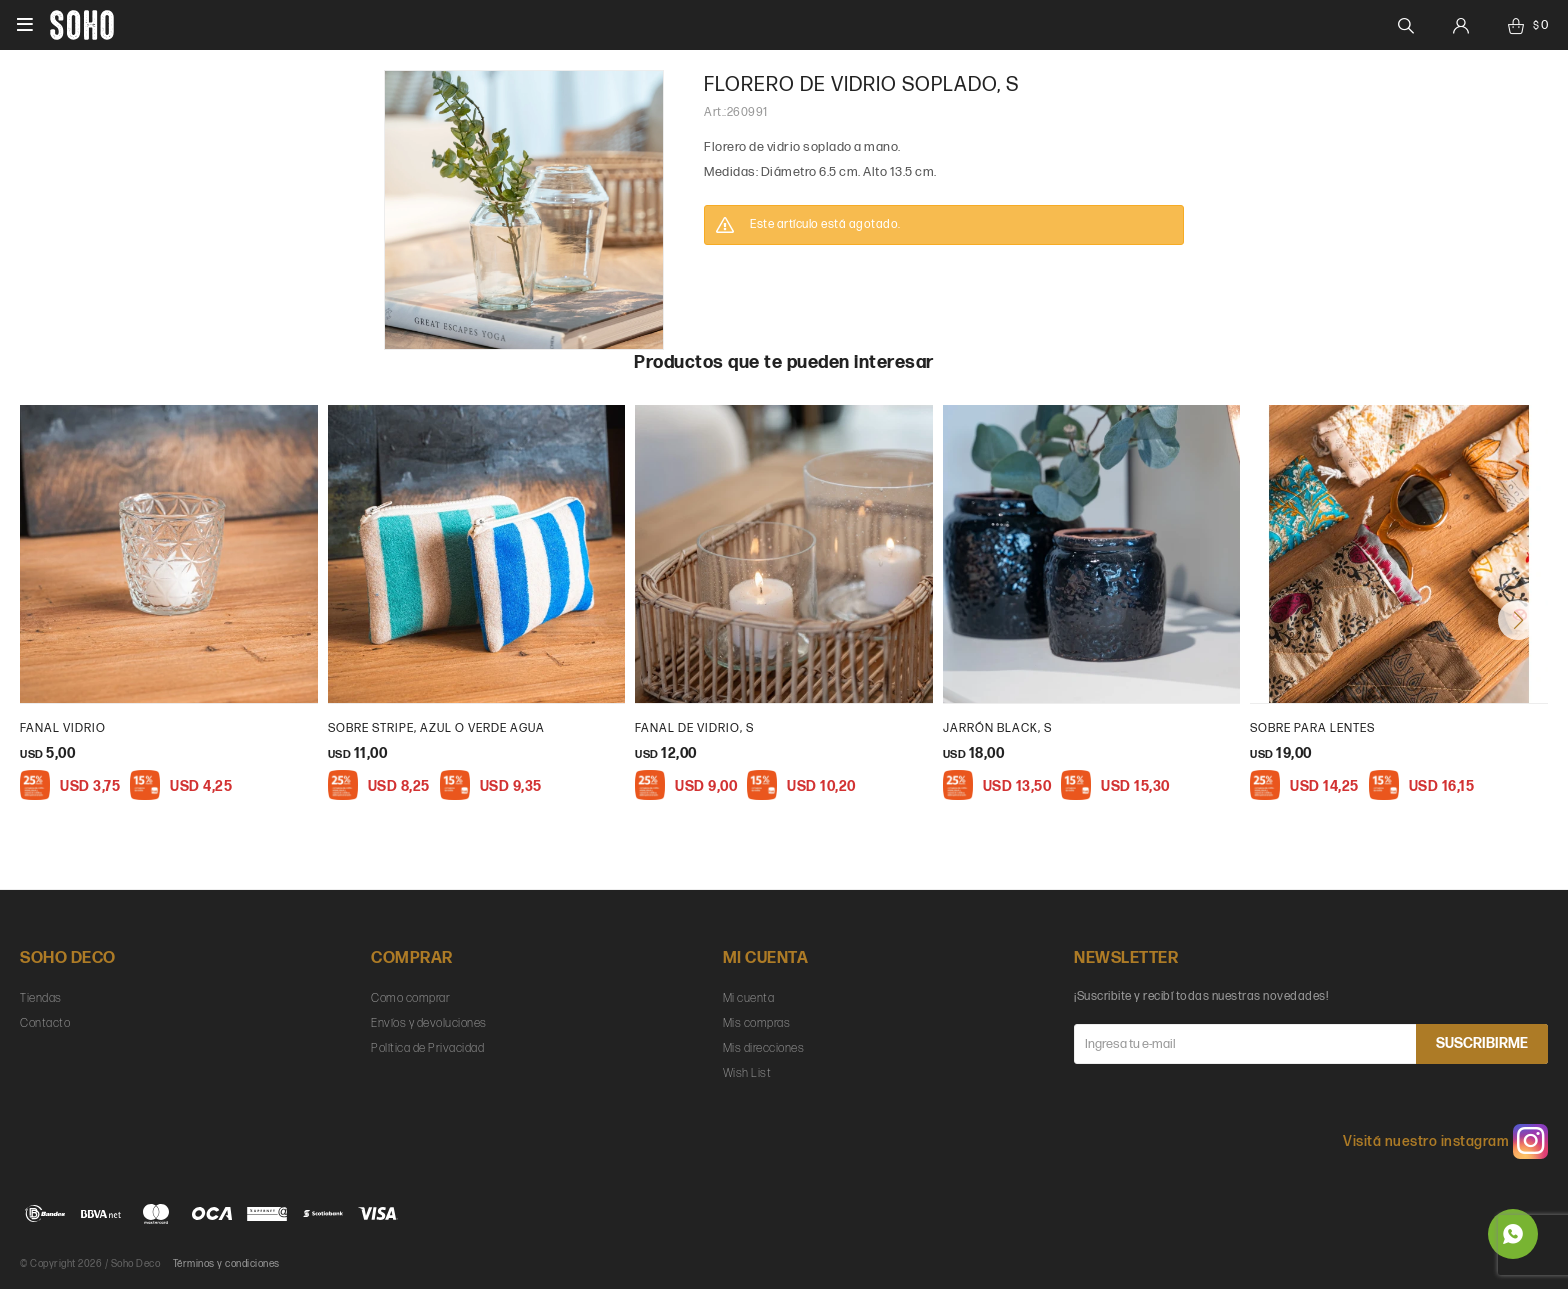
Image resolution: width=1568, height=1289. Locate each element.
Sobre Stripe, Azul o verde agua (436, 728)
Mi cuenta (749, 998)
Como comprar (410, 998)
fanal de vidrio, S (694, 728)
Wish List (747, 1073)
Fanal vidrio (63, 728)
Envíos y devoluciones (429, 1023)
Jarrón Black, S (997, 728)
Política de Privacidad (427, 1048)
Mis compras (757, 1023)
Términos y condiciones (226, 1264)
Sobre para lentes (1312, 728)
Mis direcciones (764, 1048)
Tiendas (41, 998)
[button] (1518, 620)
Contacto (45, 1023)
